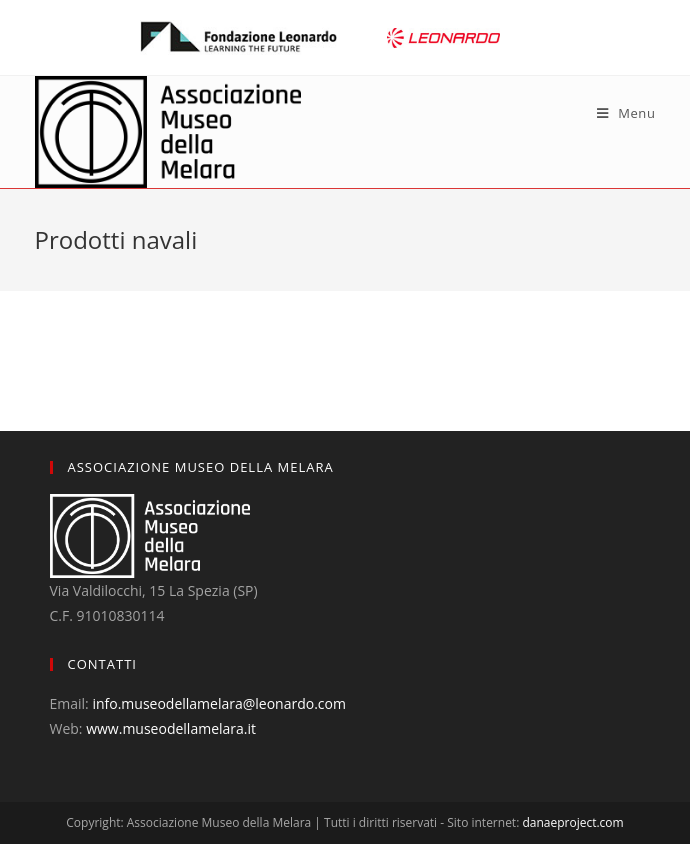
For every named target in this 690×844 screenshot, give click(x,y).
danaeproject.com (572, 822)
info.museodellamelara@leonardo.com (219, 703)
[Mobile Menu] (626, 113)
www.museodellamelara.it (171, 728)
